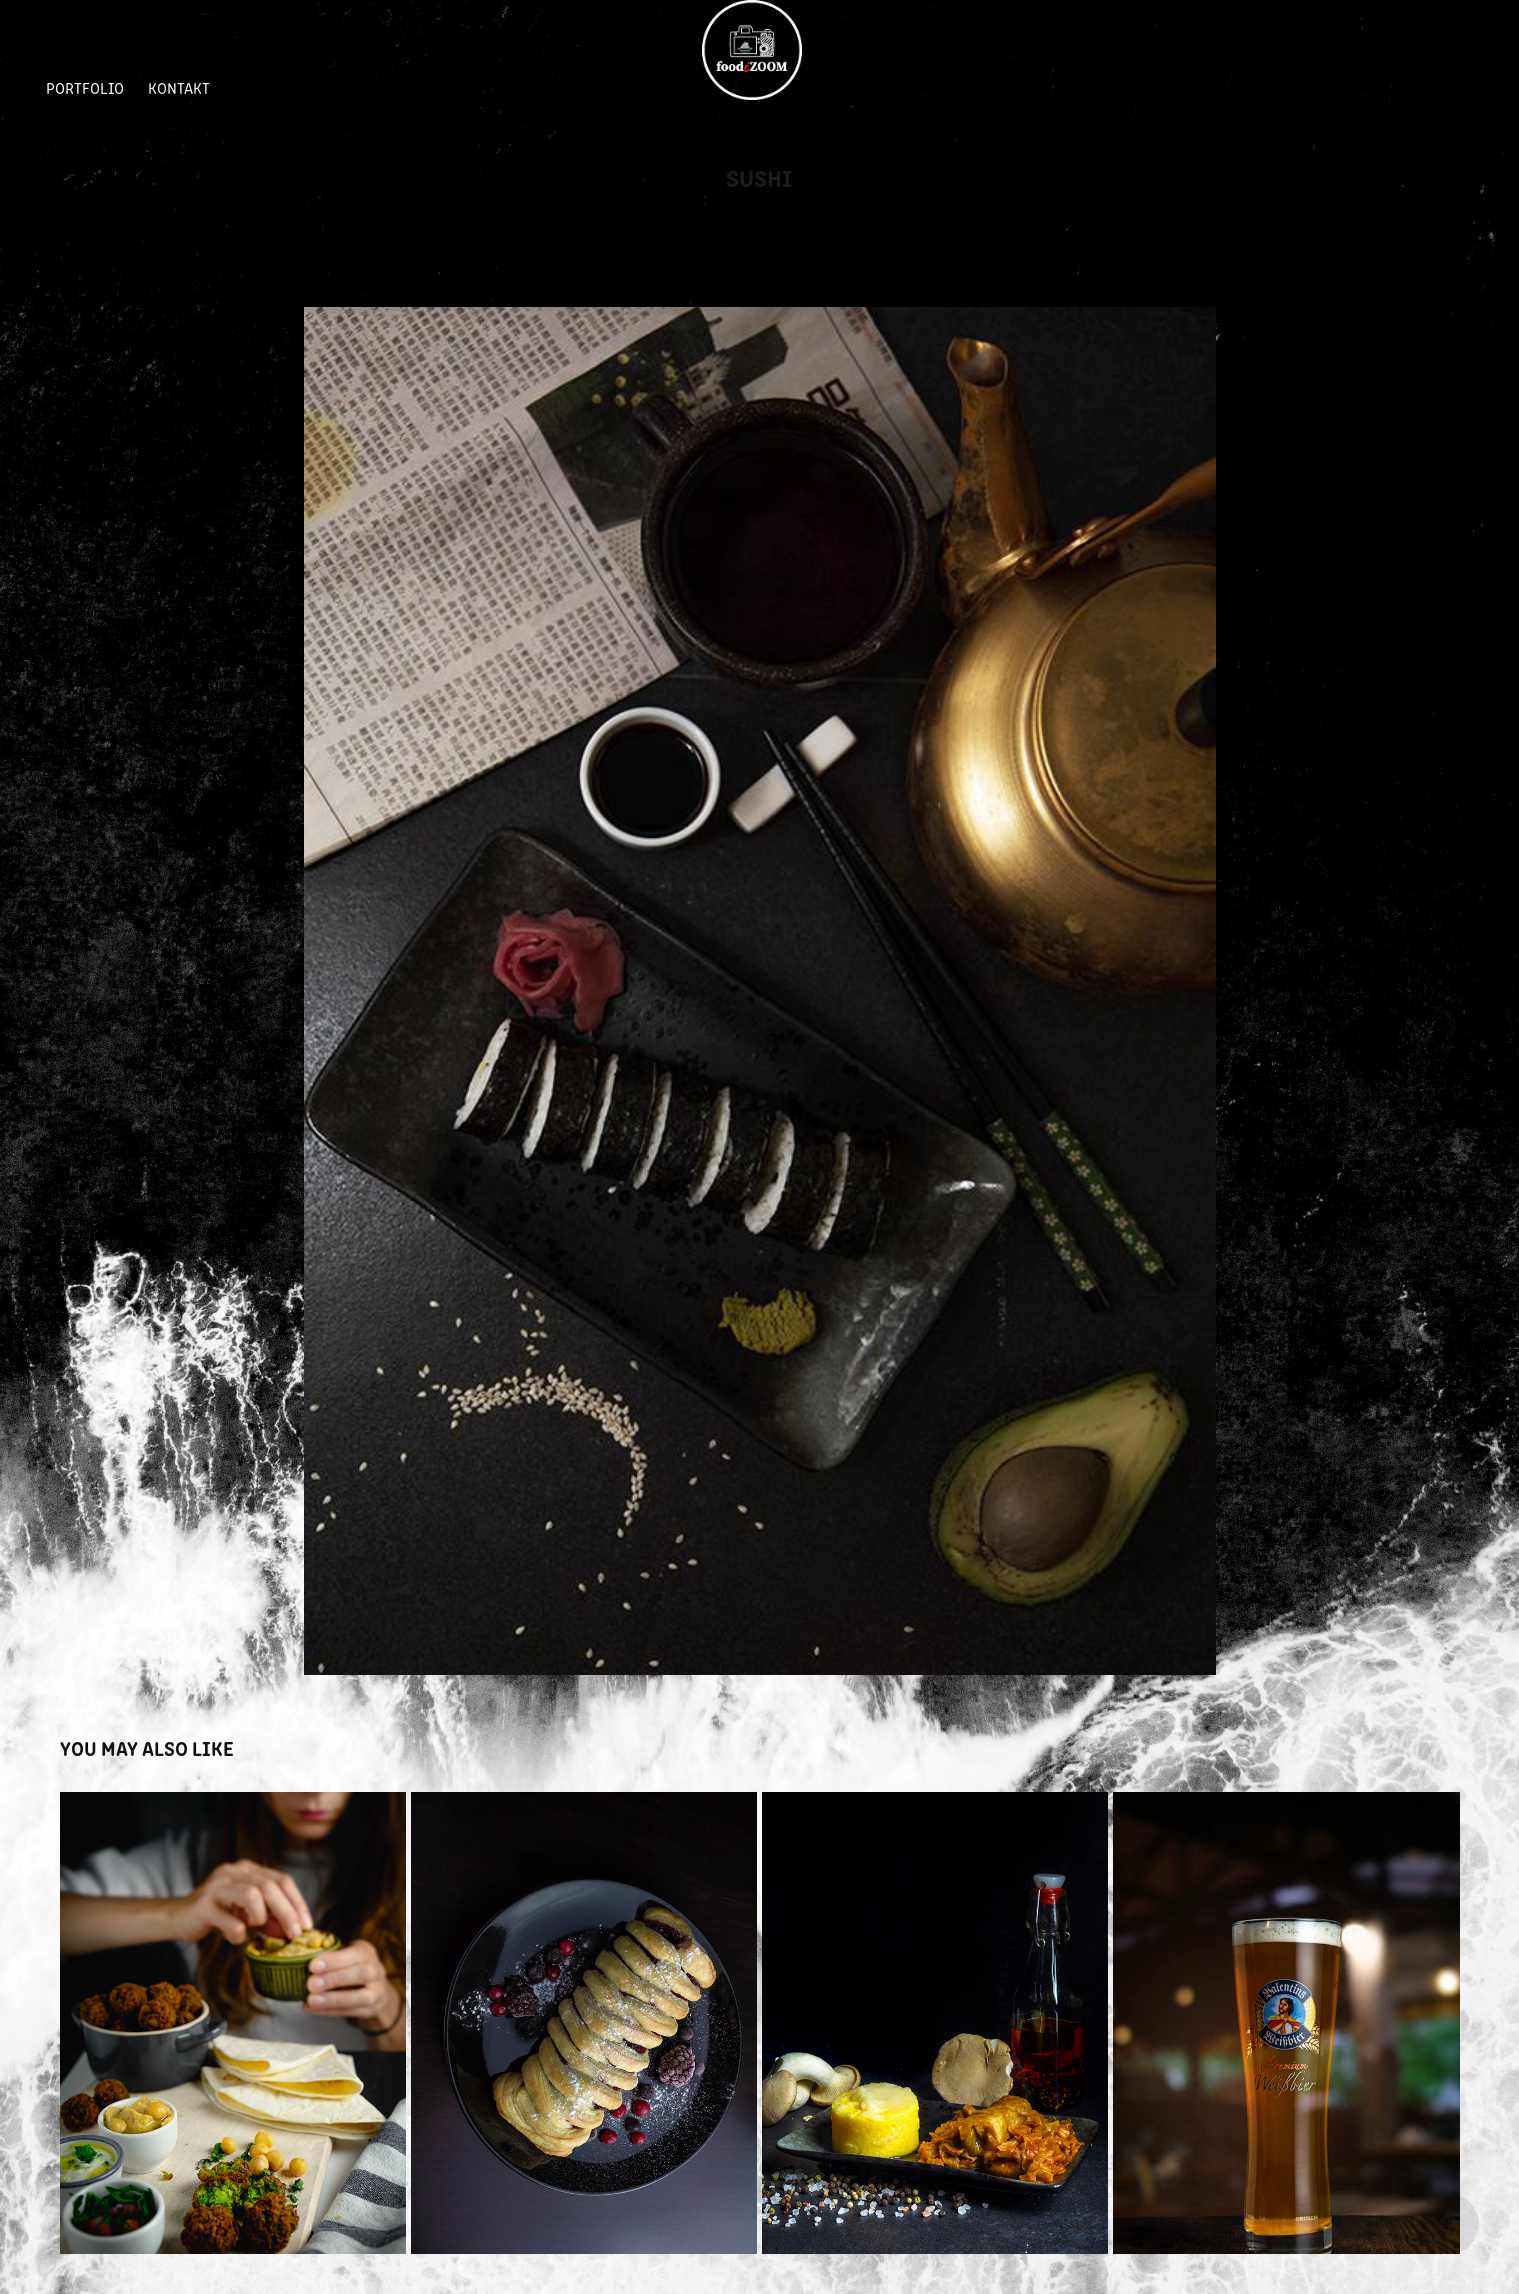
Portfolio (85, 87)
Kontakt (179, 87)
